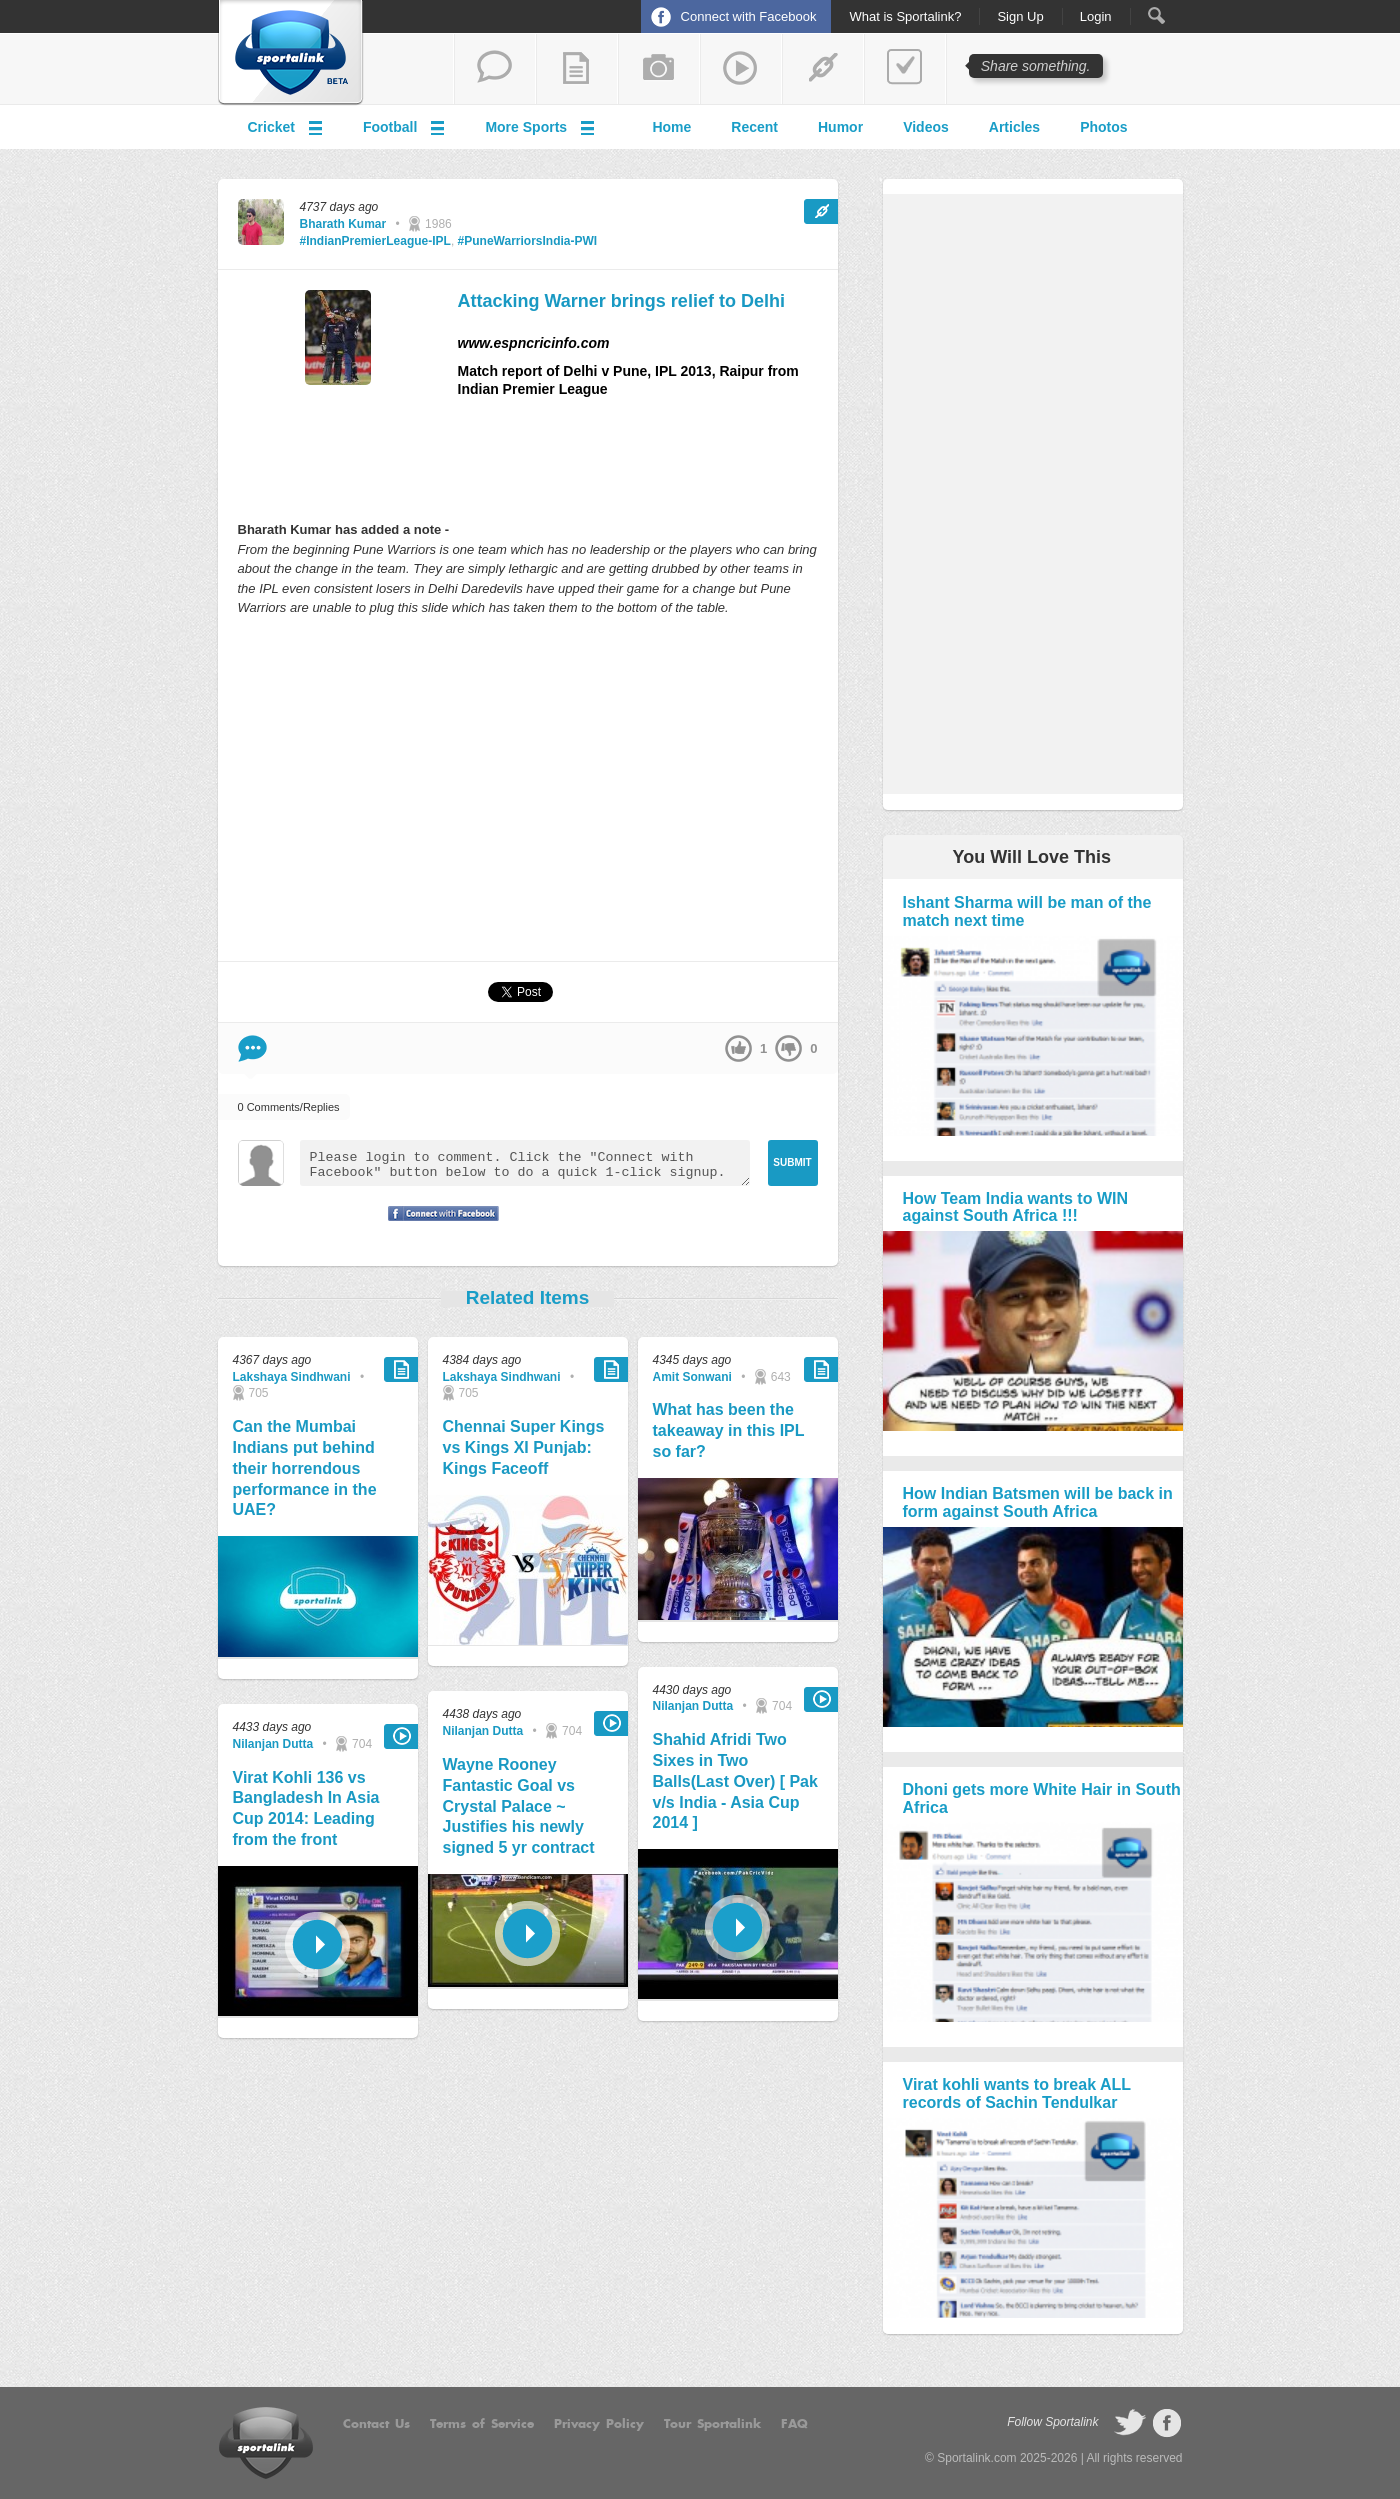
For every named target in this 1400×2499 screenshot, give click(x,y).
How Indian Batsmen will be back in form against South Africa (1038, 1502)
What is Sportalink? (905, 17)
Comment (252, 1048)
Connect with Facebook (749, 16)
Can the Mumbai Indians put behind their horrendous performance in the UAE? (305, 1468)
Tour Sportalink (712, 2424)
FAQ (794, 2424)
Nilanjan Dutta (273, 1744)
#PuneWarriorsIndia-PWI (528, 241)
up (738, 1048)
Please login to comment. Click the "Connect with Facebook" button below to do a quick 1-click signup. (525, 1163)
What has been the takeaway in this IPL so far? (729, 1430)
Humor (840, 127)
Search (1156, 15)
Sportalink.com (976, 2458)
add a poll (905, 69)
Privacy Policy (599, 2424)
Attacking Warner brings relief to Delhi (621, 301)
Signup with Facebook (438, 1226)
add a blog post (577, 69)
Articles (1014, 127)
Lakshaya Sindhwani (292, 1377)
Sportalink (291, 53)
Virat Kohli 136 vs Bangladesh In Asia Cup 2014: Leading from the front (306, 1808)
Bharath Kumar (343, 224)
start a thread (495, 69)
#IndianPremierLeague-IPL (375, 241)
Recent (754, 127)
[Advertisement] (528, 788)
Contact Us (376, 2424)
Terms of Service (482, 2424)
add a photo (659, 69)
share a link (823, 69)
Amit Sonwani (692, 1377)
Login (1096, 17)
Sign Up (1020, 17)
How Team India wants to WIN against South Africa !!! (1016, 1207)
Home (671, 127)
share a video (741, 69)
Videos (926, 127)
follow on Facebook (1167, 2423)
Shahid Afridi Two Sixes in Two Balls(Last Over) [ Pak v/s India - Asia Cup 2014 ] (735, 1781)
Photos (1103, 127)
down (788, 1048)
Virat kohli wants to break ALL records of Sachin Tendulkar (1017, 2093)
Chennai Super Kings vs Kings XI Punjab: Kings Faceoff (524, 1447)
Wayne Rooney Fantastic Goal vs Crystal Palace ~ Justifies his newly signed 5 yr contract (519, 1806)
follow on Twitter (1130, 2423)
